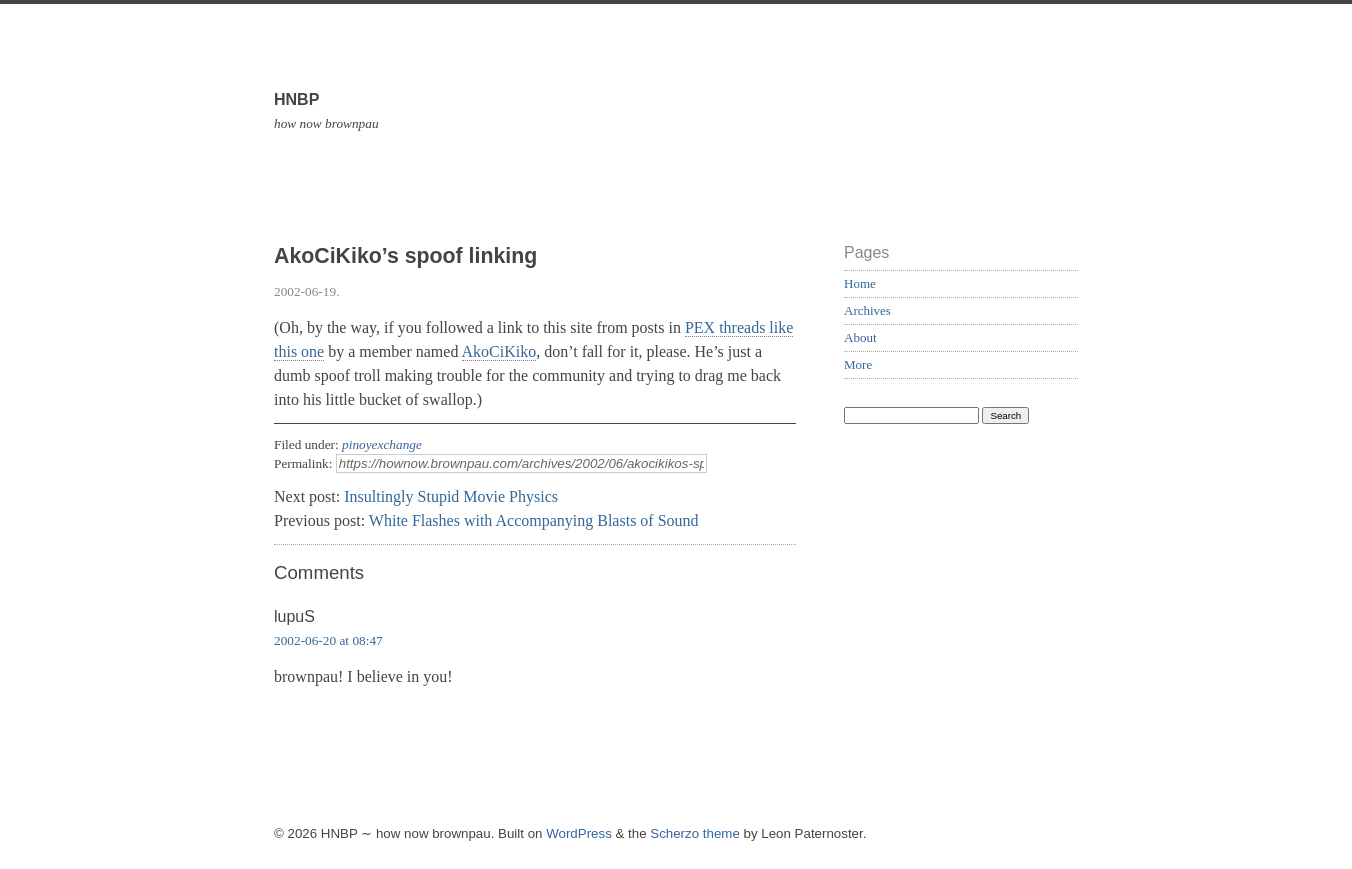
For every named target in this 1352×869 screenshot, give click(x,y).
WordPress (579, 833)
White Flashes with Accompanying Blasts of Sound (534, 520)
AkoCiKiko (499, 351)
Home (860, 283)
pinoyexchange (382, 444)
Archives (867, 310)
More (858, 364)
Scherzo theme (695, 833)
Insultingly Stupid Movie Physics (451, 496)
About (860, 337)
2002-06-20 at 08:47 (328, 640)
